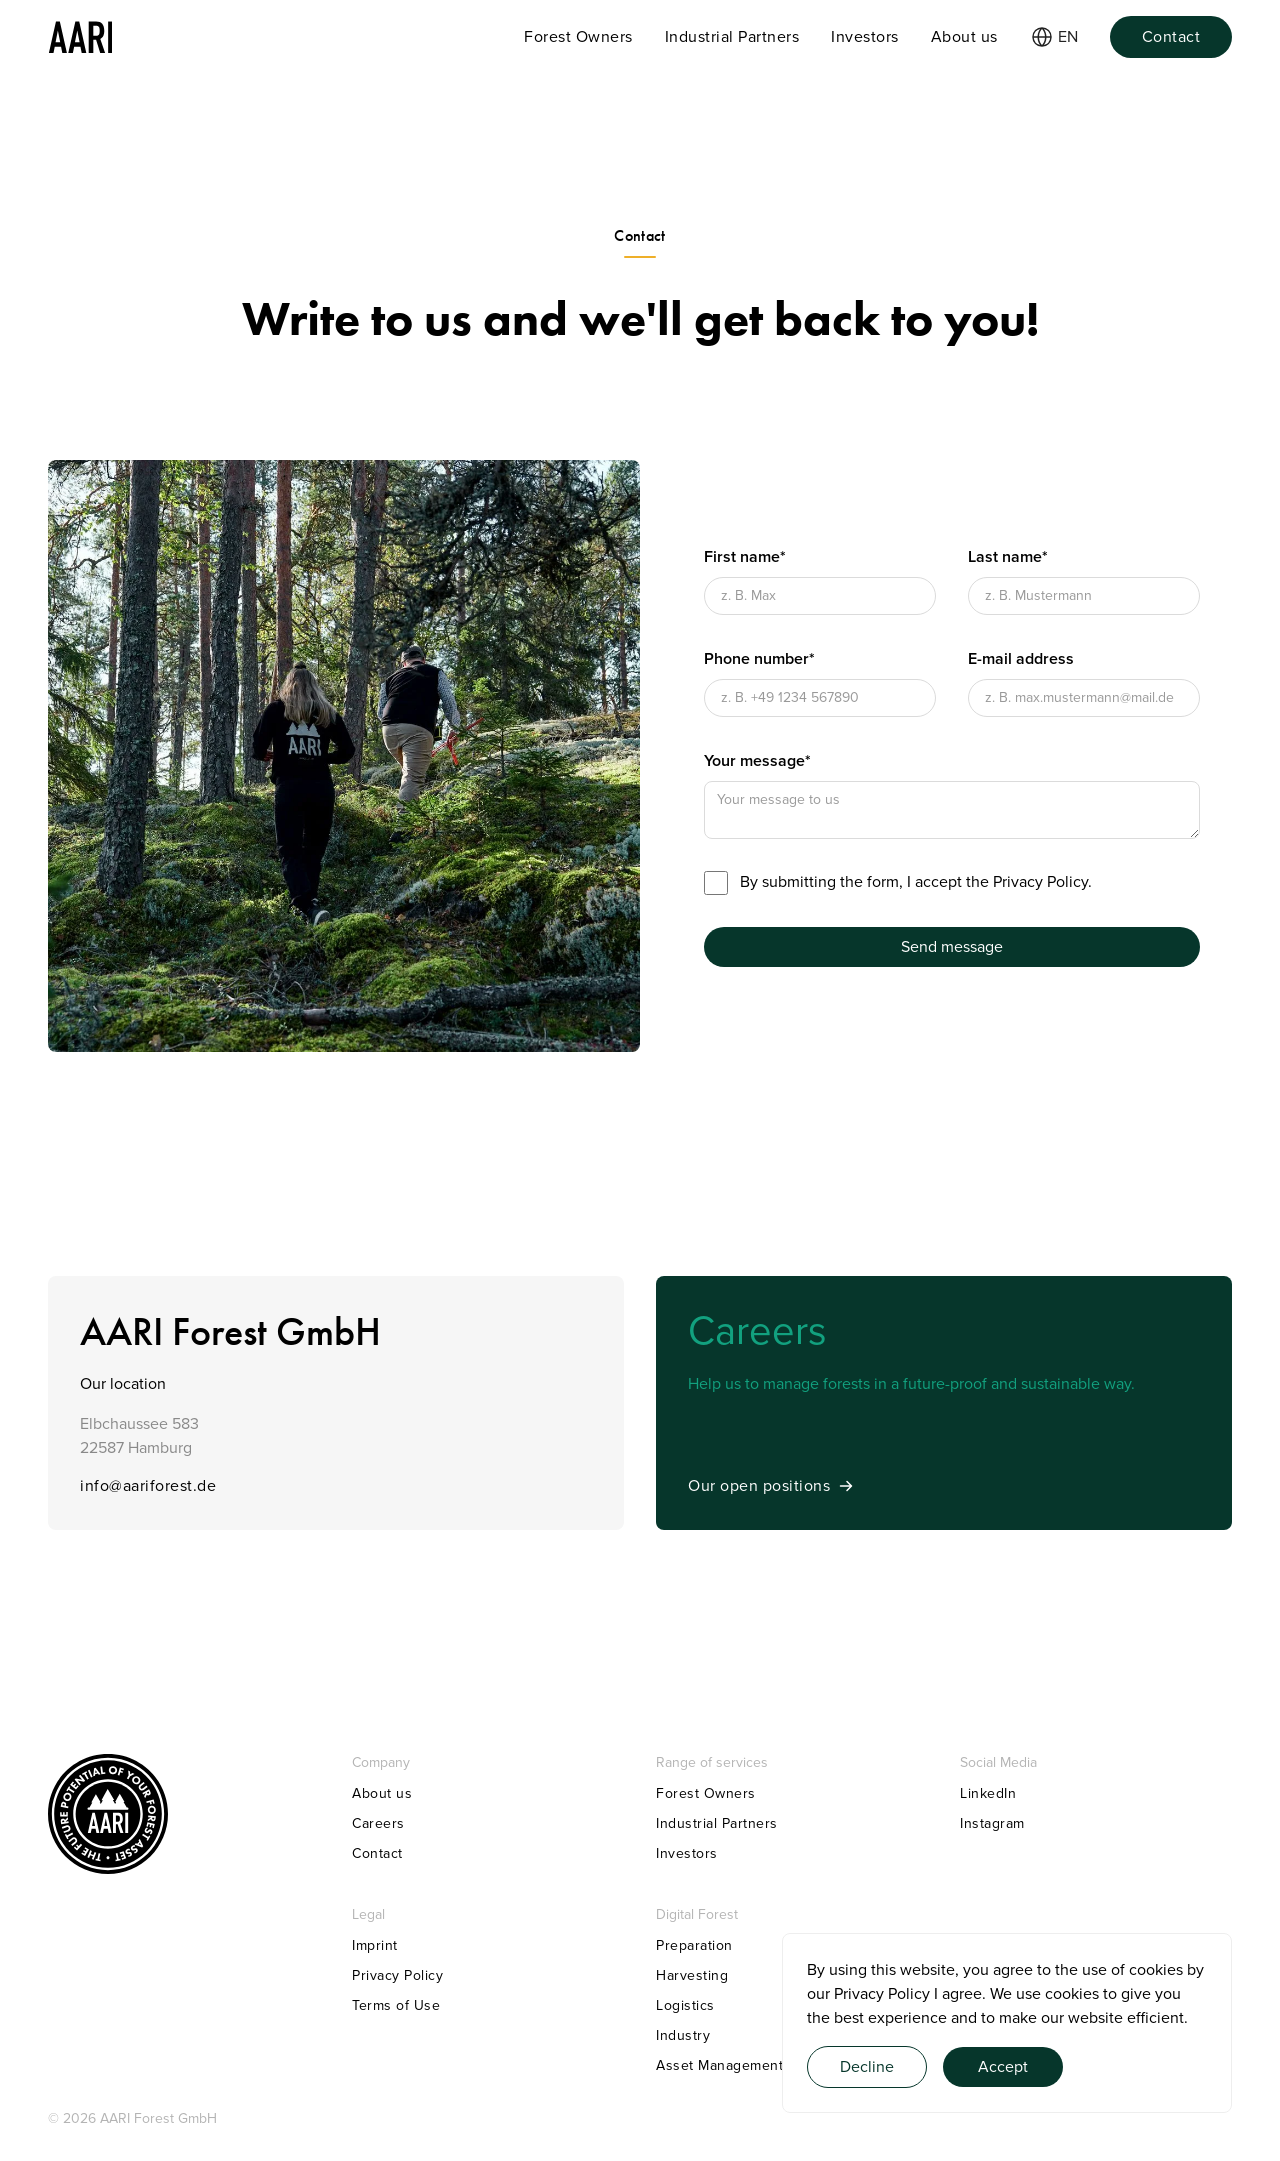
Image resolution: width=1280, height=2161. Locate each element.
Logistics (685, 2005)
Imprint (375, 1945)
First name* (745, 557)
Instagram (992, 1823)
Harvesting (692, 1975)
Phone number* (759, 659)
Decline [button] (867, 2067)
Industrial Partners (717, 1823)
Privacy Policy (882, 1994)
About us (382, 1793)
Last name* (1008, 557)
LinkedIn (988, 1793)
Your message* (757, 761)
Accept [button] (1003, 2067)
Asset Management (719, 2065)
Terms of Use (396, 2005)
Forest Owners (706, 1793)
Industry (683, 2035)
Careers (378, 1823)
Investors (687, 1853)
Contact (377, 1853)
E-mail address (1021, 659)
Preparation (694, 1945)
